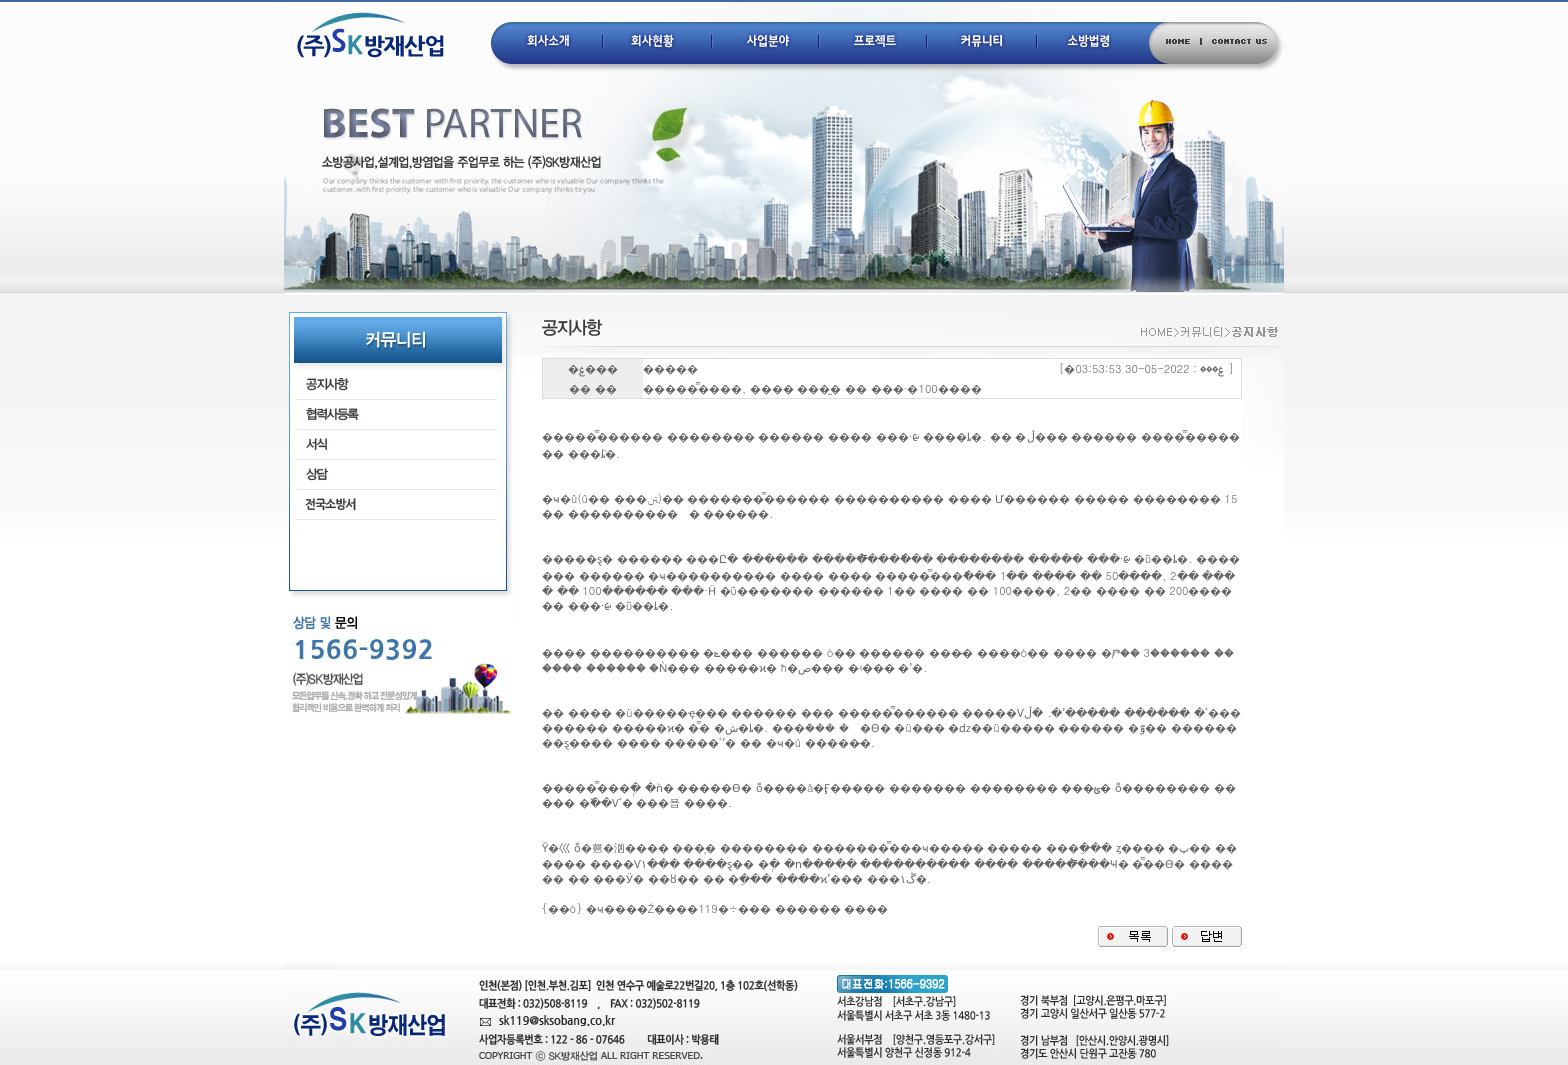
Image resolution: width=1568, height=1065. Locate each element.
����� (670, 369)
